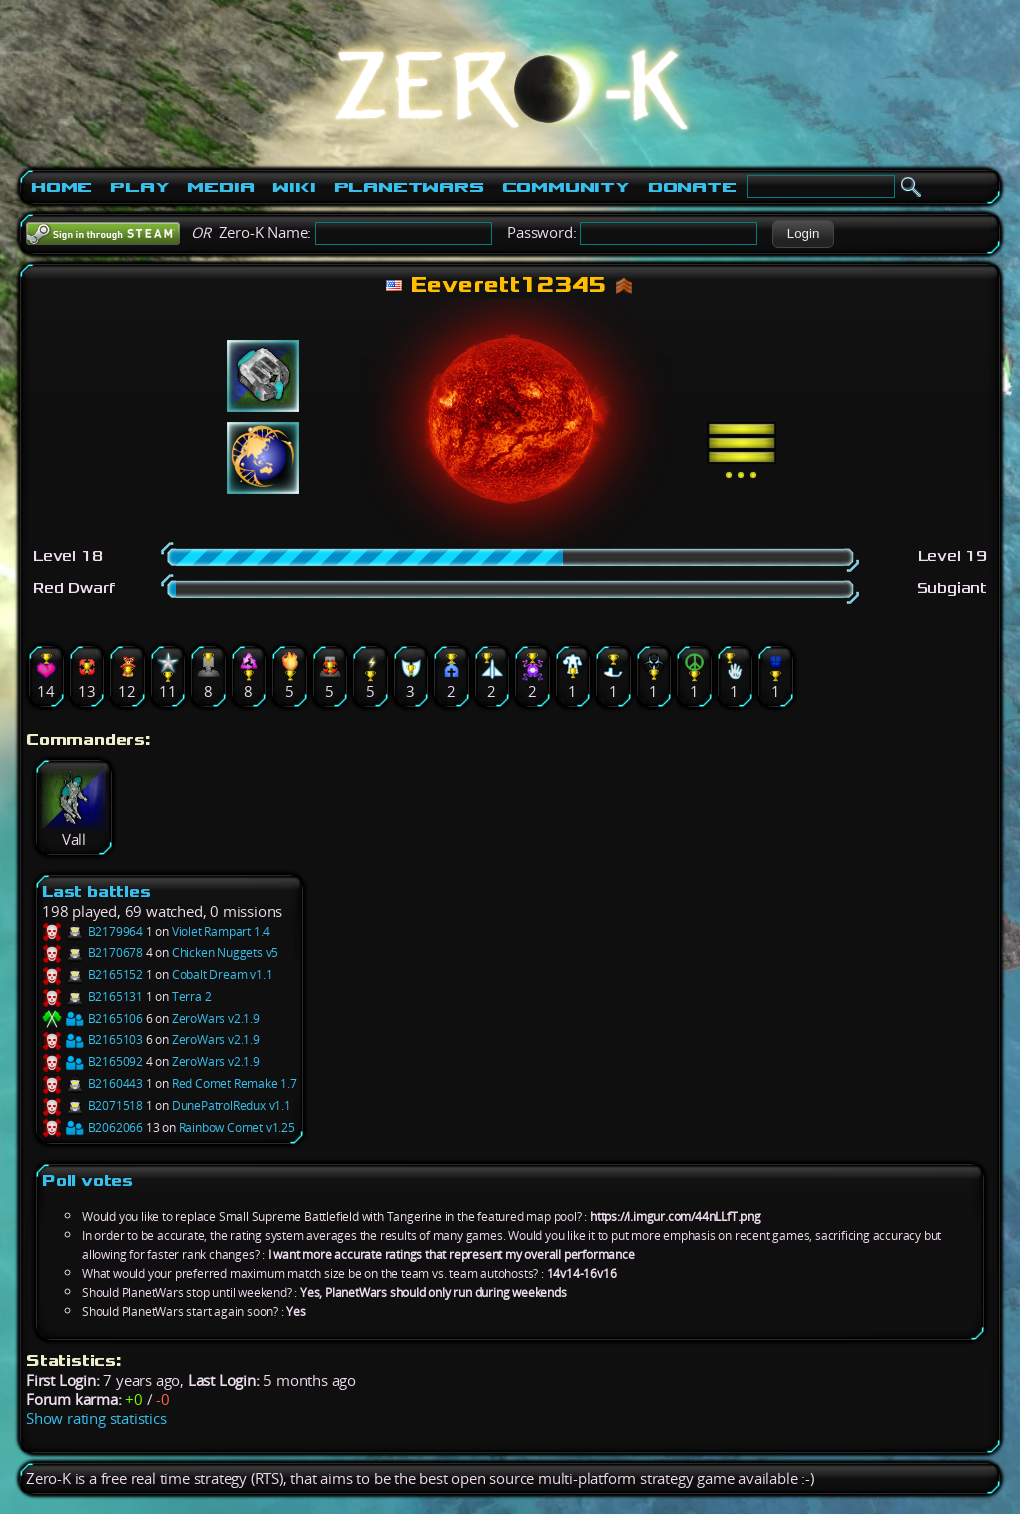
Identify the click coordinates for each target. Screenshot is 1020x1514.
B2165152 (92, 974)
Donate (692, 187)
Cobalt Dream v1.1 (222, 974)
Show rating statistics (96, 1418)
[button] (802, 234)
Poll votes (87, 1180)
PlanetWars (409, 187)
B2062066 (92, 1127)
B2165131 (92, 996)
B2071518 (92, 1105)
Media (220, 187)
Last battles (96, 891)
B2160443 (92, 1083)
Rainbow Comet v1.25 (237, 1127)
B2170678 (92, 952)
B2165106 (92, 1018)
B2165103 (92, 1039)
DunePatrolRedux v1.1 (231, 1105)
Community (566, 187)
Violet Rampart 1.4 (221, 931)
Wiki (293, 187)
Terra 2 (192, 996)
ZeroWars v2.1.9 (216, 1018)
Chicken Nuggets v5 (225, 952)
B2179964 (92, 931)
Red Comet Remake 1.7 (234, 1083)
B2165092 (92, 1061)
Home (61, 187)
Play (139, 187)
